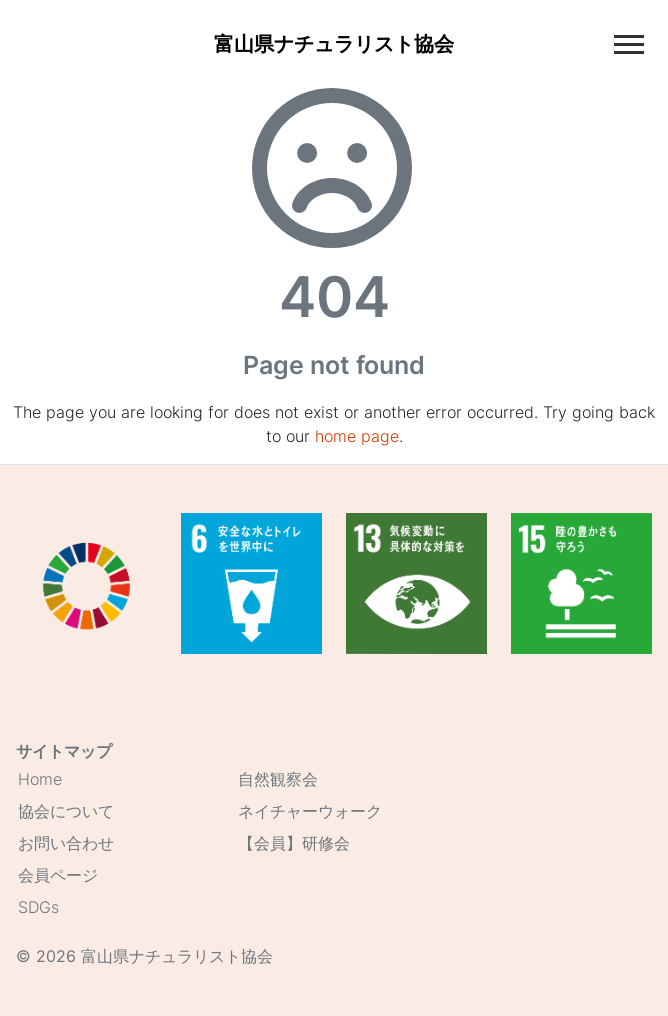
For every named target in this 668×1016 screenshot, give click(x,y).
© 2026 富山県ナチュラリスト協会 (144, 956)
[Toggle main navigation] (629, 44)
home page (357, 436)
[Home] (334, 44)
